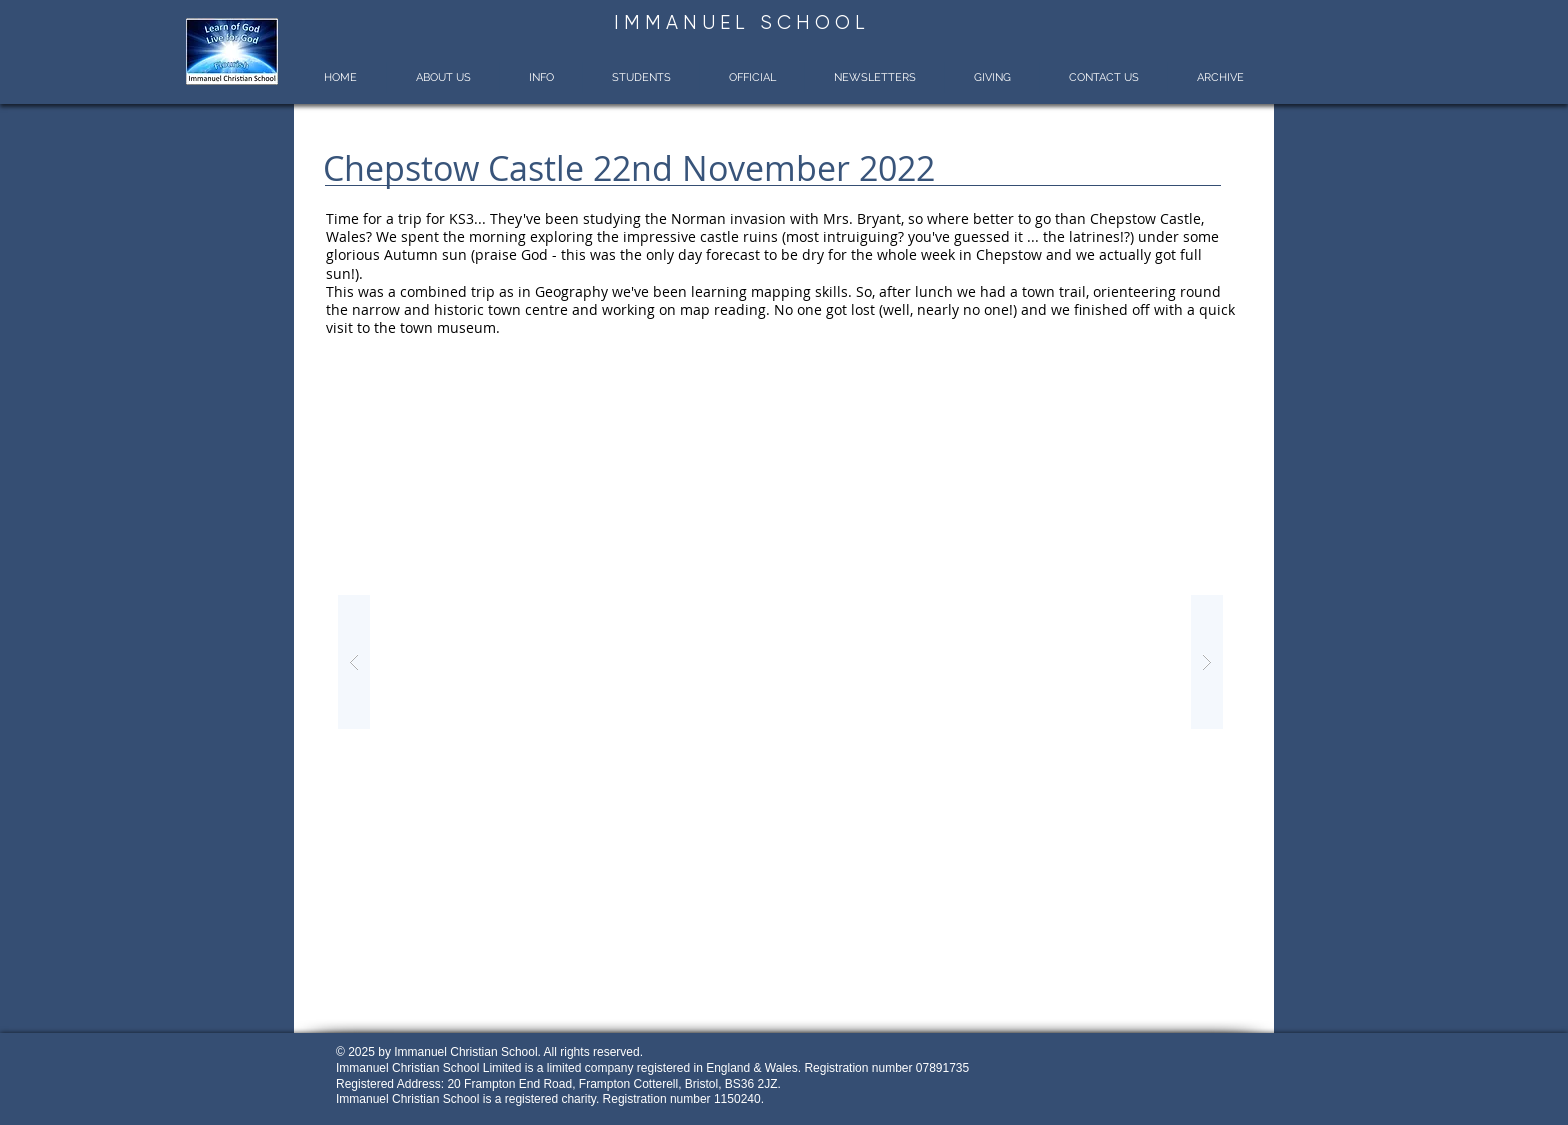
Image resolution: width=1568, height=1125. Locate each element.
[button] (442, 77)
